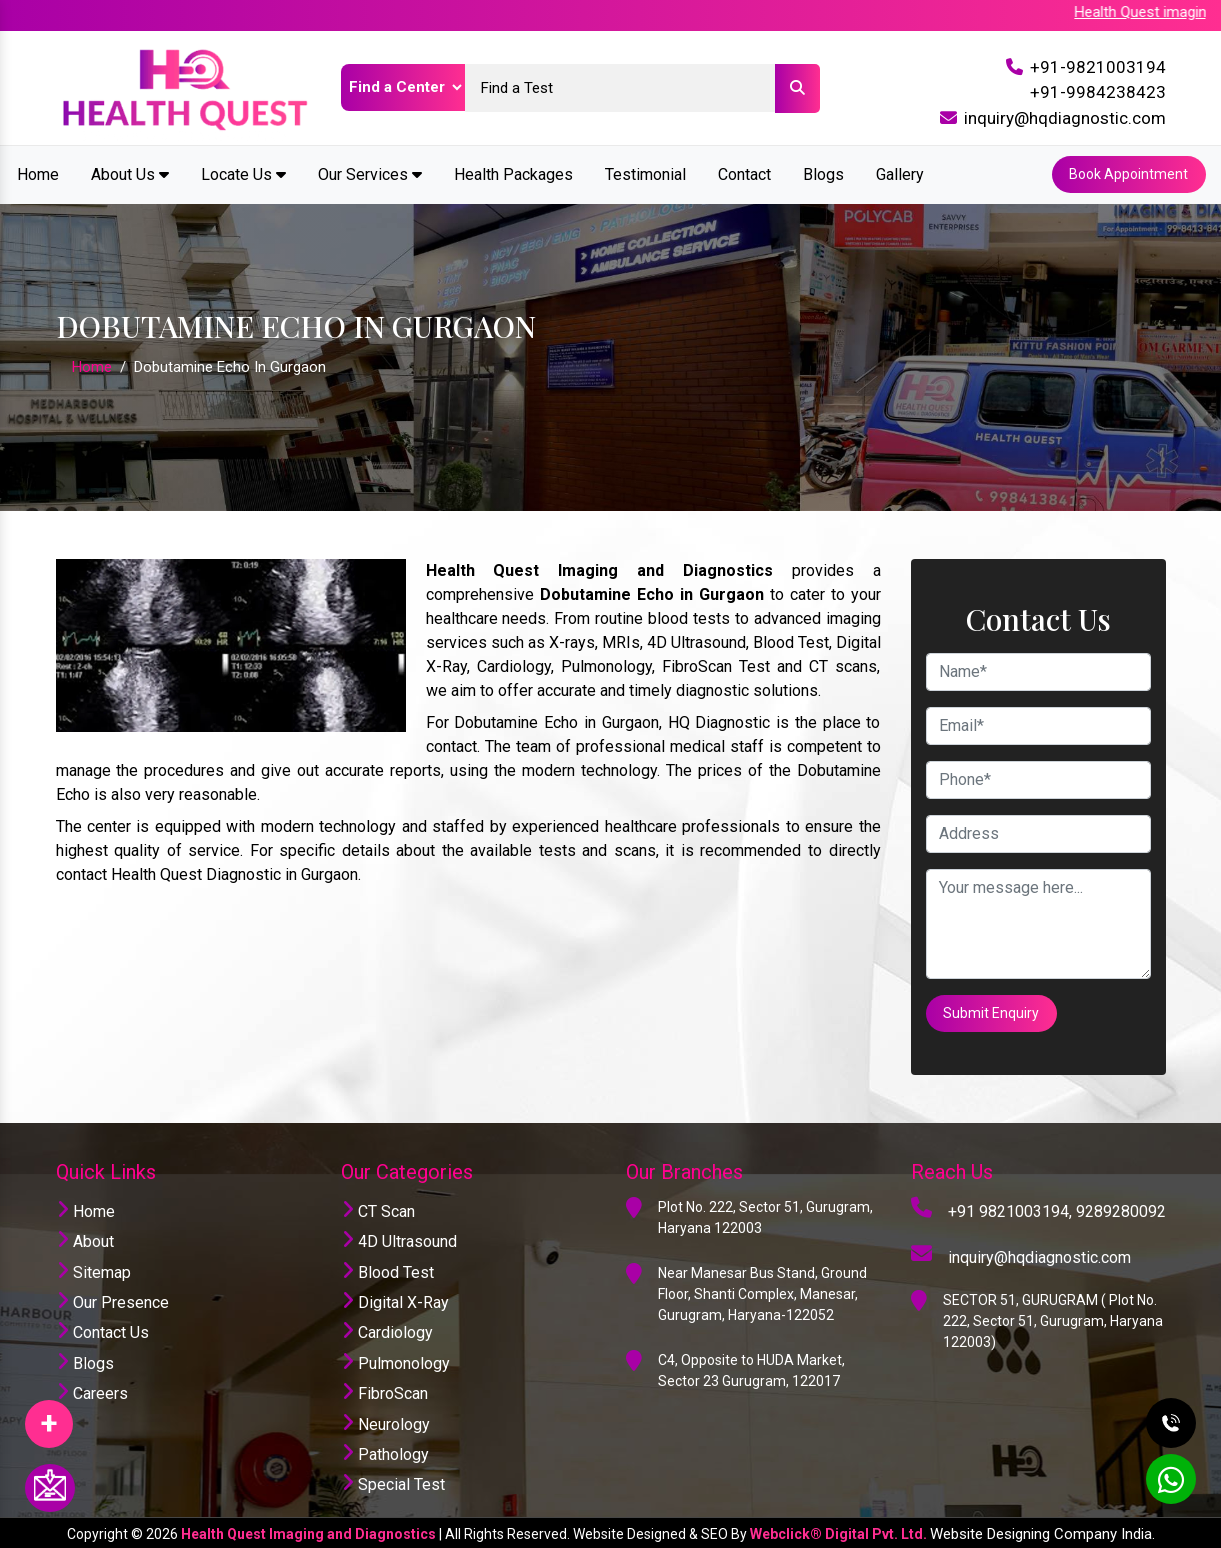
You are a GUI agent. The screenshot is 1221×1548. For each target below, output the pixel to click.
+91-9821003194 (1098, 67)
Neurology (385, 1421)
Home (38, 173)
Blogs (823, 173)
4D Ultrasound (399, 1239)
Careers (92, 1391)
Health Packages (513, 173)
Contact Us (102, 1330)
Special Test (393, 1482)
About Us (130, 173)
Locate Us (243, 173)
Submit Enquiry (992, 1011)
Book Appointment (1128, 174)
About (85, 1239)
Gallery (900, 173)
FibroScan (384, 1391)
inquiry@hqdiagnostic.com (1065, 118)
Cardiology (387, 1330)
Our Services (370, 173)
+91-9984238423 (1098, 92)
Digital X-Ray (395, 1299)
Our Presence (112, 1299)
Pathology (385, 1451)
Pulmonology (395, 1360)
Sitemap (93, 1269)
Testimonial (645, 173)
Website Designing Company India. (1042, 1531)
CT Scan (378, 1208)
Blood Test (387, 1269)
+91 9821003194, (1010, 1208)
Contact (744, 173)
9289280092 (1121, 1208)
